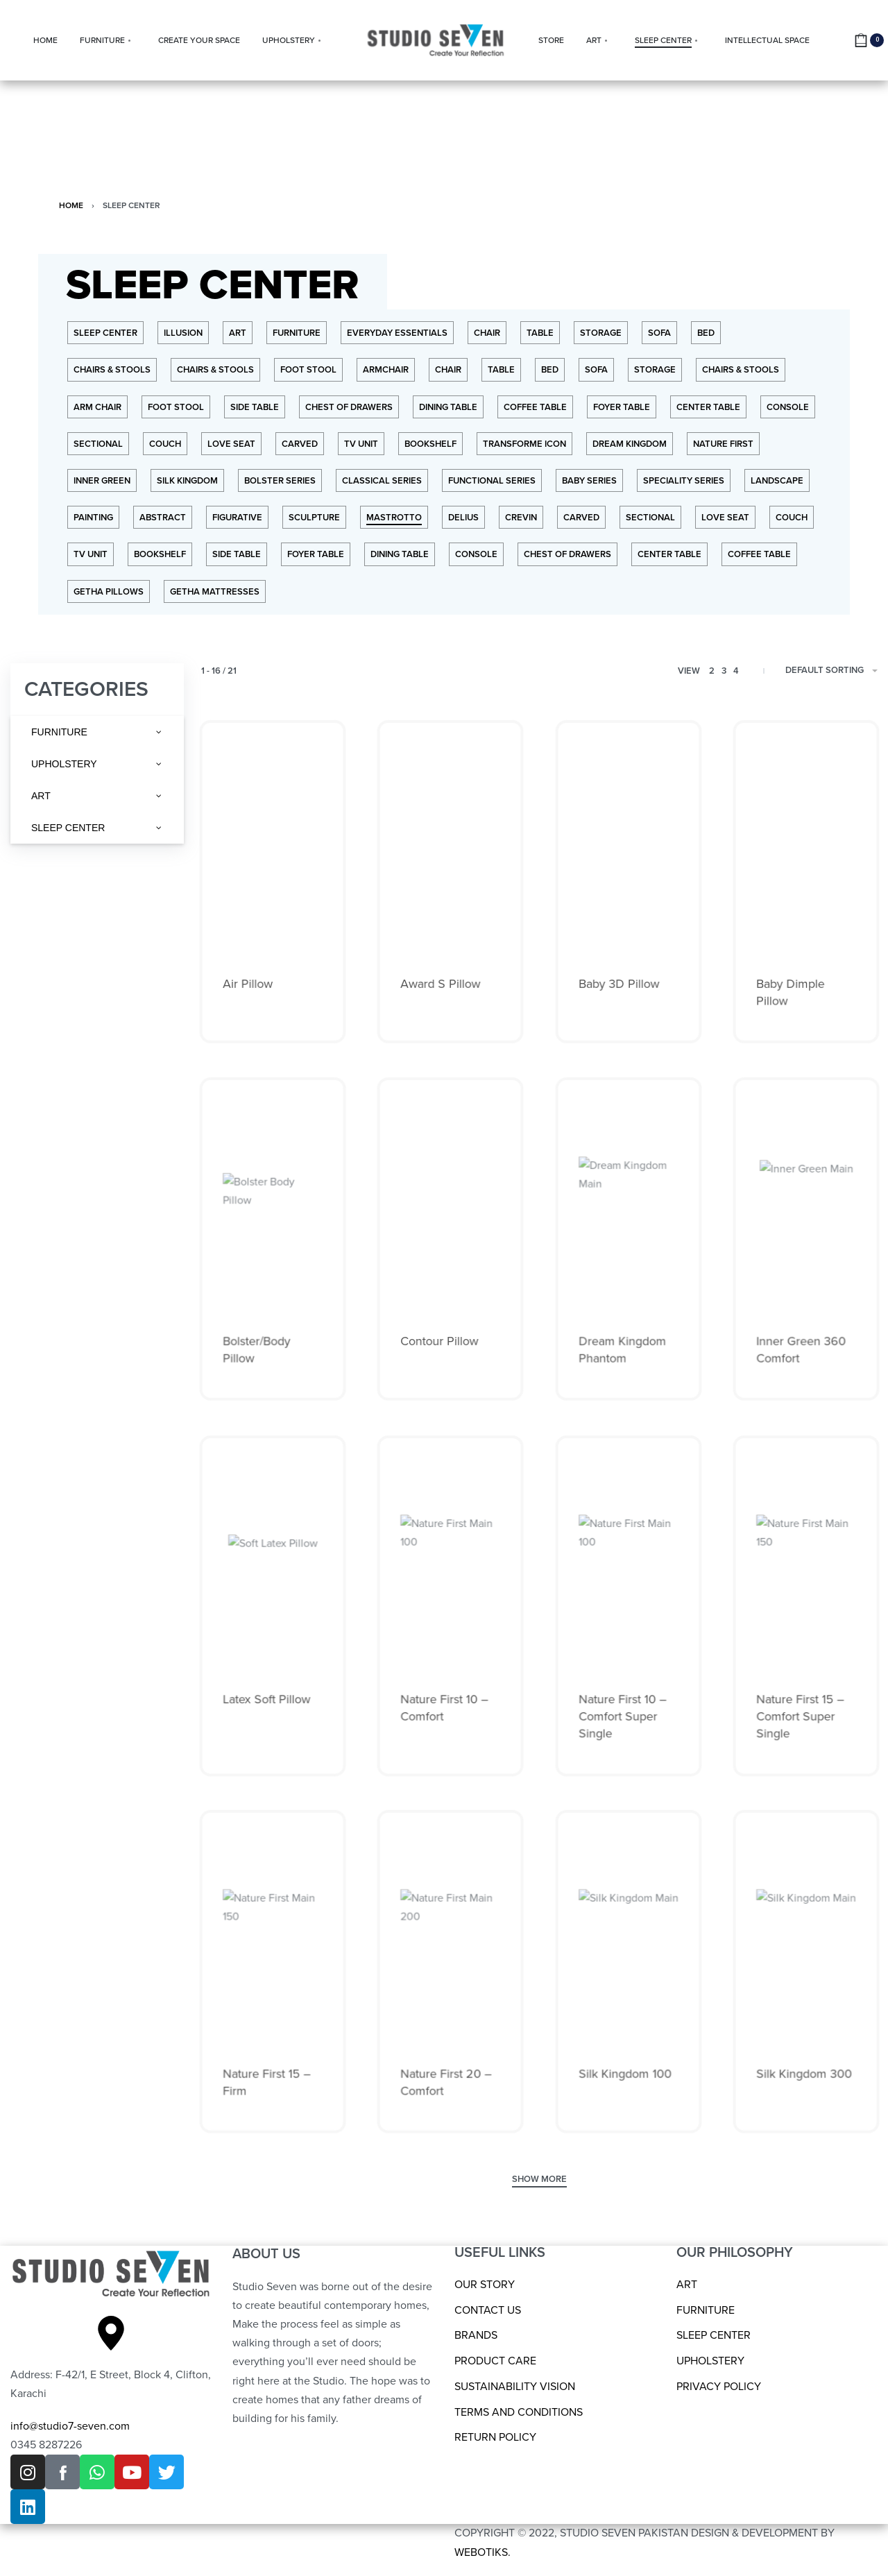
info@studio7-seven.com (70, 2426)
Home (71, 205)
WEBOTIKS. (482, 2552)
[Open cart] (869, 40)
